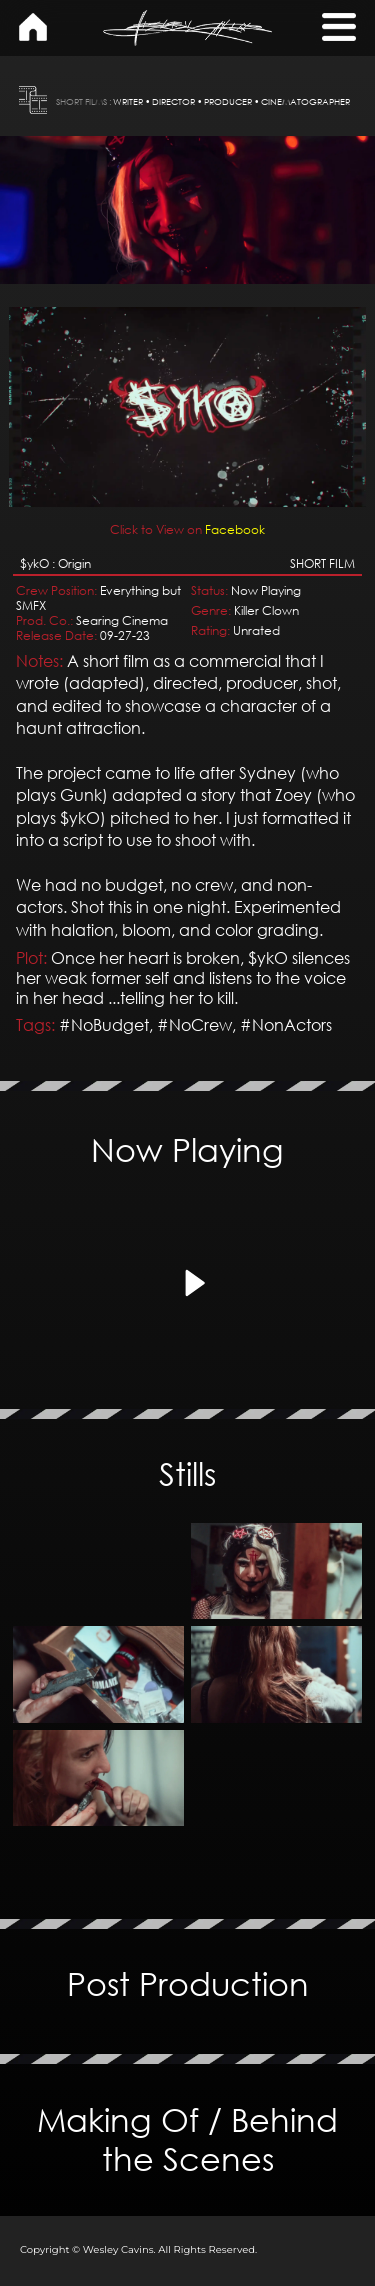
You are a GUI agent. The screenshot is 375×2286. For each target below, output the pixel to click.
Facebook (187, 422)
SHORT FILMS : (83, 101)
